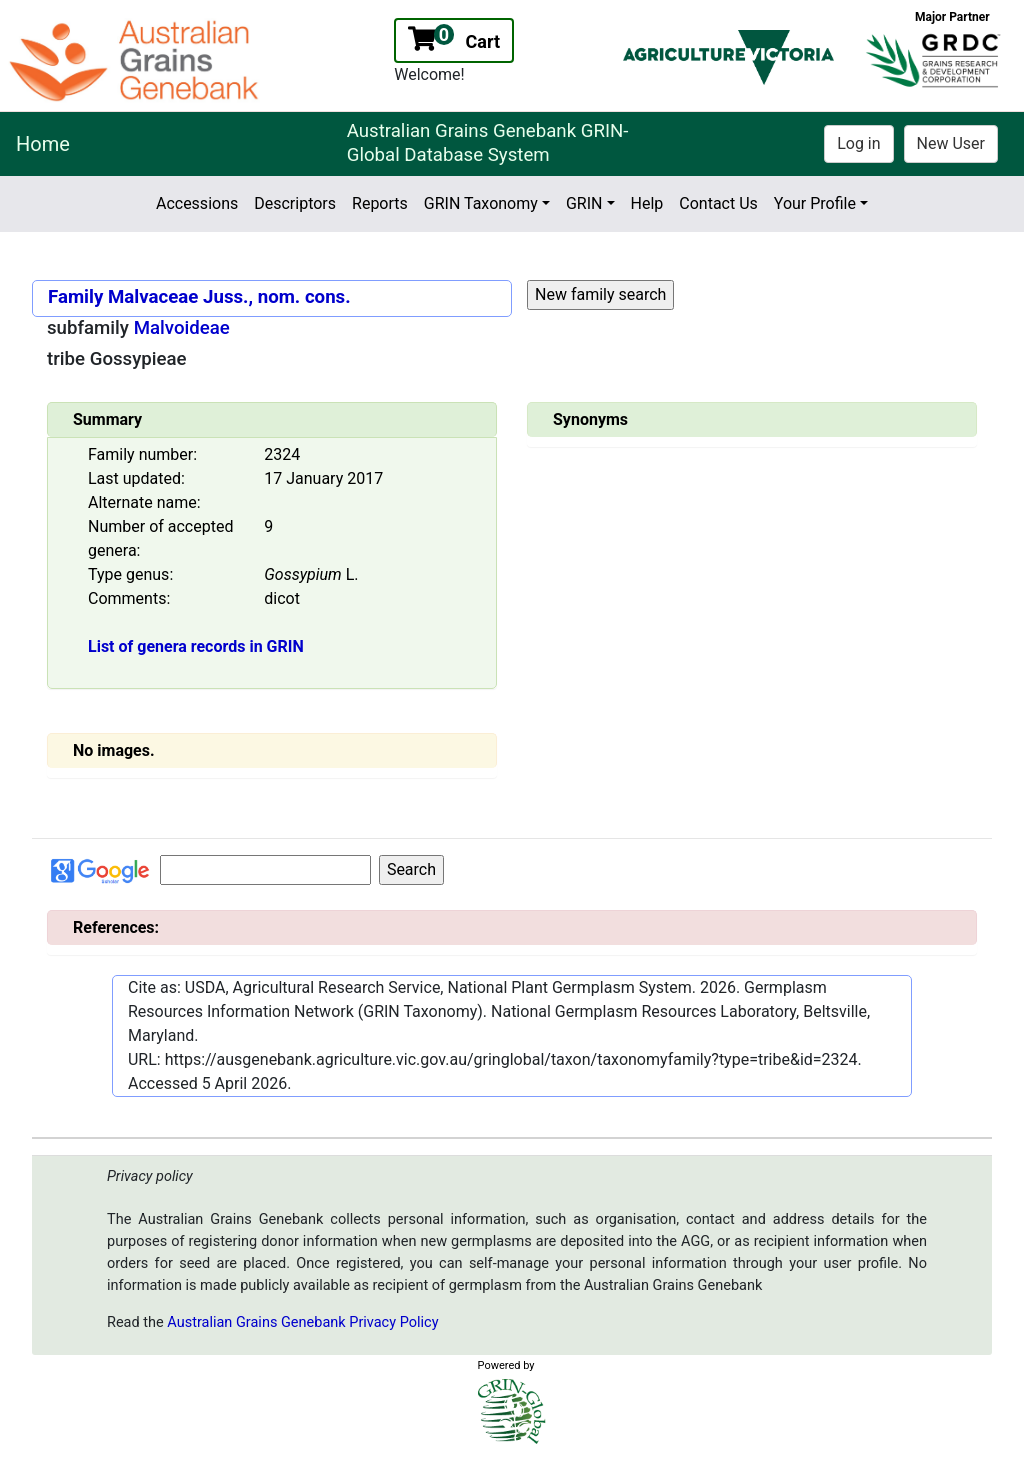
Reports (380, 203)
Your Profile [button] (815, 203)
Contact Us (718, 203)
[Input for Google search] (265, 870)
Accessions (197, 203)
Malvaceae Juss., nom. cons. (229, 297)
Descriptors (295, 203)
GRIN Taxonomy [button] (481, 203)
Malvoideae (182, 328)
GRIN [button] (584, 203)
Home (43, 144)
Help (647, 203)
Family (75, 297)
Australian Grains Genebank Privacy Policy (302, 1322)
